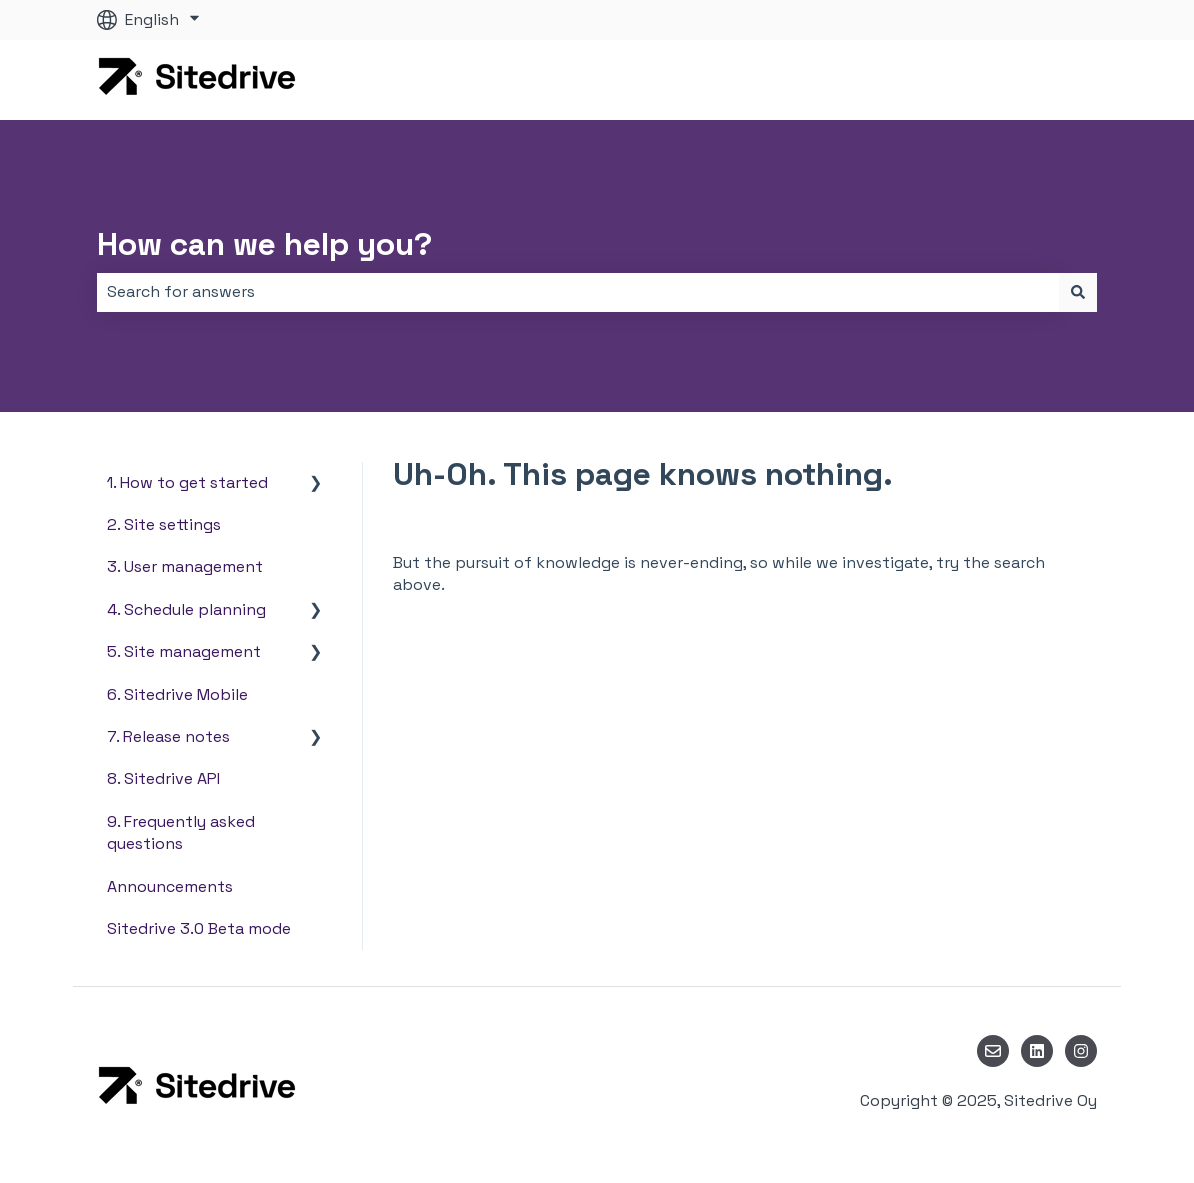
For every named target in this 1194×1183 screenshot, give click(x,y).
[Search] (1078, 292)
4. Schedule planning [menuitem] (186, 609)
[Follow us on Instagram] (1081, 1051)
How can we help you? (264, 244)
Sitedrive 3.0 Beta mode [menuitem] (199, 928)
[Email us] (993, 1051)
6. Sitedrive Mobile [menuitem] (177, 694)
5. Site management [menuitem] (184, 651)
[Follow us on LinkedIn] (1037, 1051)
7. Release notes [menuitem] (168, 736)
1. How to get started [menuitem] (187, 482)
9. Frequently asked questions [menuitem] (181, 832)
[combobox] (578, 292)
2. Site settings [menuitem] (164, 524)
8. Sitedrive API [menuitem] (163, 778)
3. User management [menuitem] (185, 566)
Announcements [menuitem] (170, 886)
